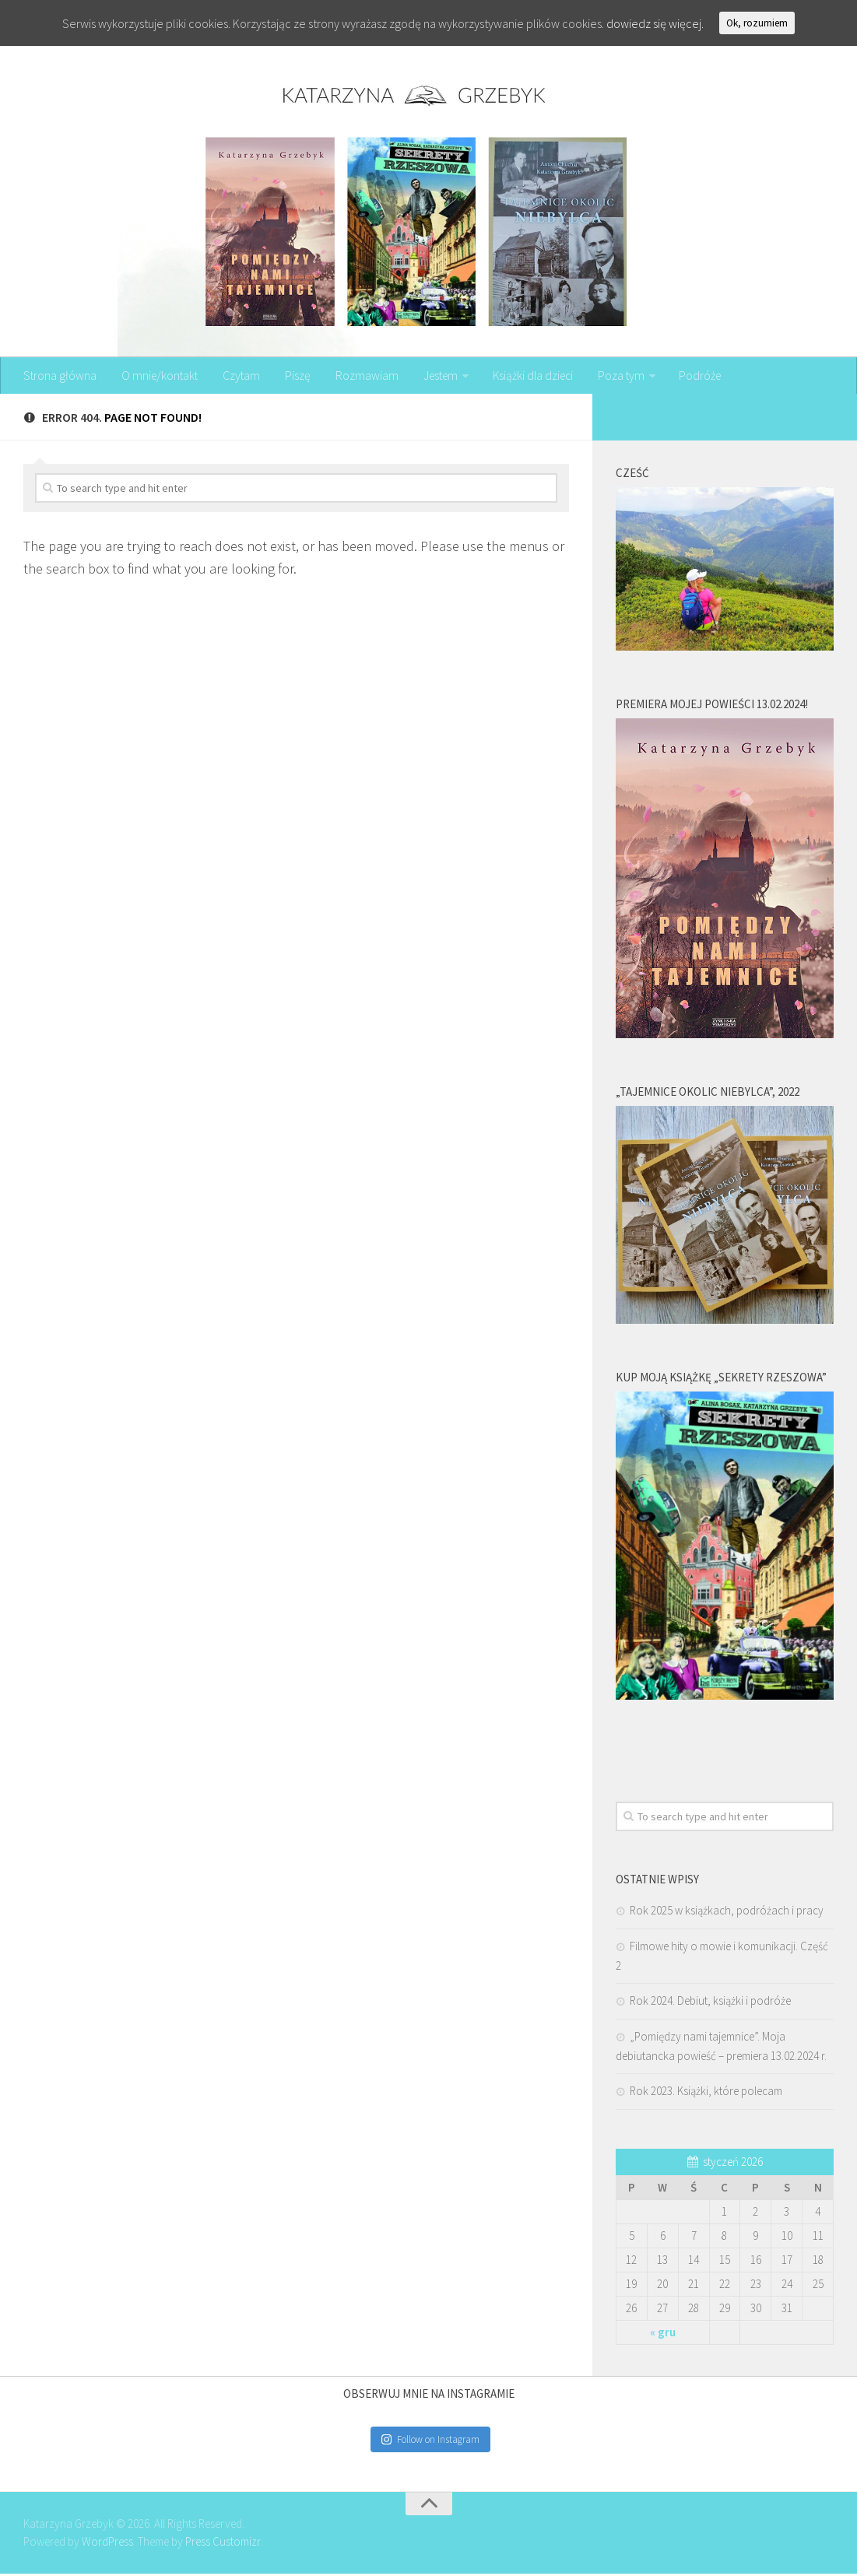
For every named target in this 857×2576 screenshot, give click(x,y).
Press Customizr (222, 2543)
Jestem (431, 376)
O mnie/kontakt (158, 376)
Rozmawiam (358, 376)
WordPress (107, 2543)
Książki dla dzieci (525, 376)
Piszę (292, 376)
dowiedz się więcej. (655, 23)
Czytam (239, 376)
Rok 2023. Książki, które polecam (706, 2092)
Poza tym (612, 376)
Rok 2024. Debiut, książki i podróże (710, 2002)
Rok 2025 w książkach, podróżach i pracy (727, 1911)
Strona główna (60, 376)
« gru (663, 2333)
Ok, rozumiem (757, 23)
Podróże (690, 376)
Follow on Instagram (430, 2441)
